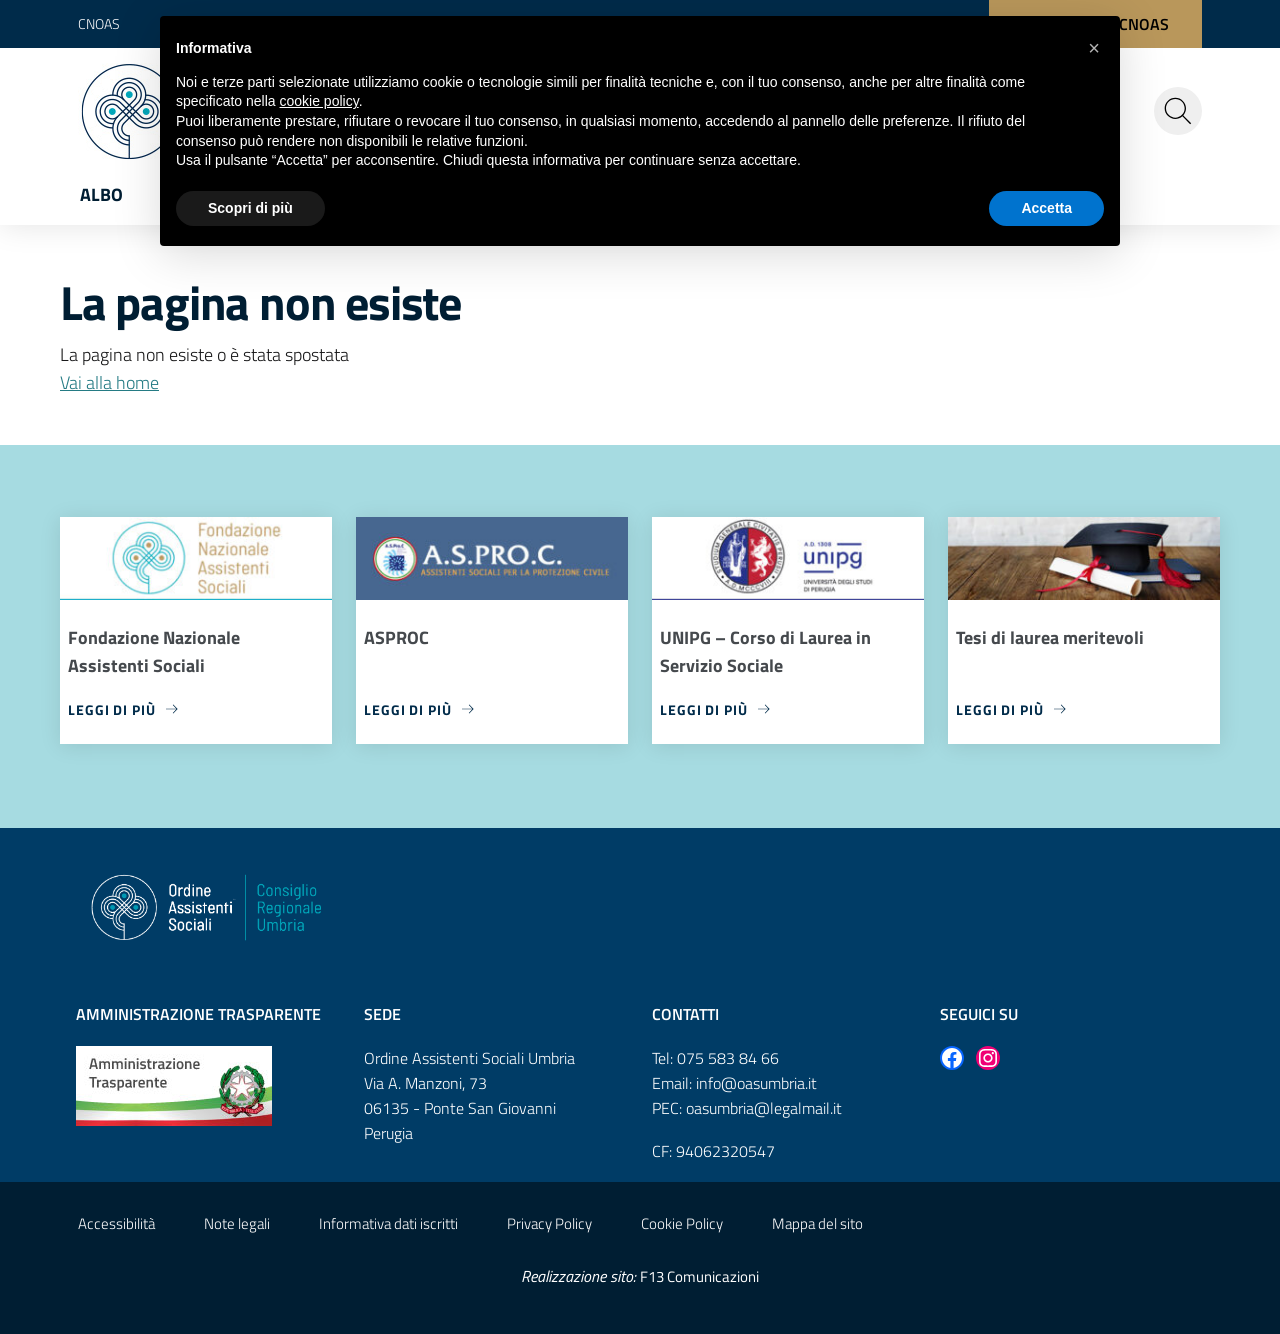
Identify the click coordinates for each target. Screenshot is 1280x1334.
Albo (101, 194)
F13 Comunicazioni (699, 1276)
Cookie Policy (682, 1223)
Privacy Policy (549, 1223)
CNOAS (99, 23)
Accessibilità (116, 1223)
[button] (1094, 48)
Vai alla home (109, 382)
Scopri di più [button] (250, 208)
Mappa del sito (817, 1223)
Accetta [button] (1046, 208)
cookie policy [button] (319, 101)
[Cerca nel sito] (1178, 111)
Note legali (237, 1223)
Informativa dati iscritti (388, 1223)
